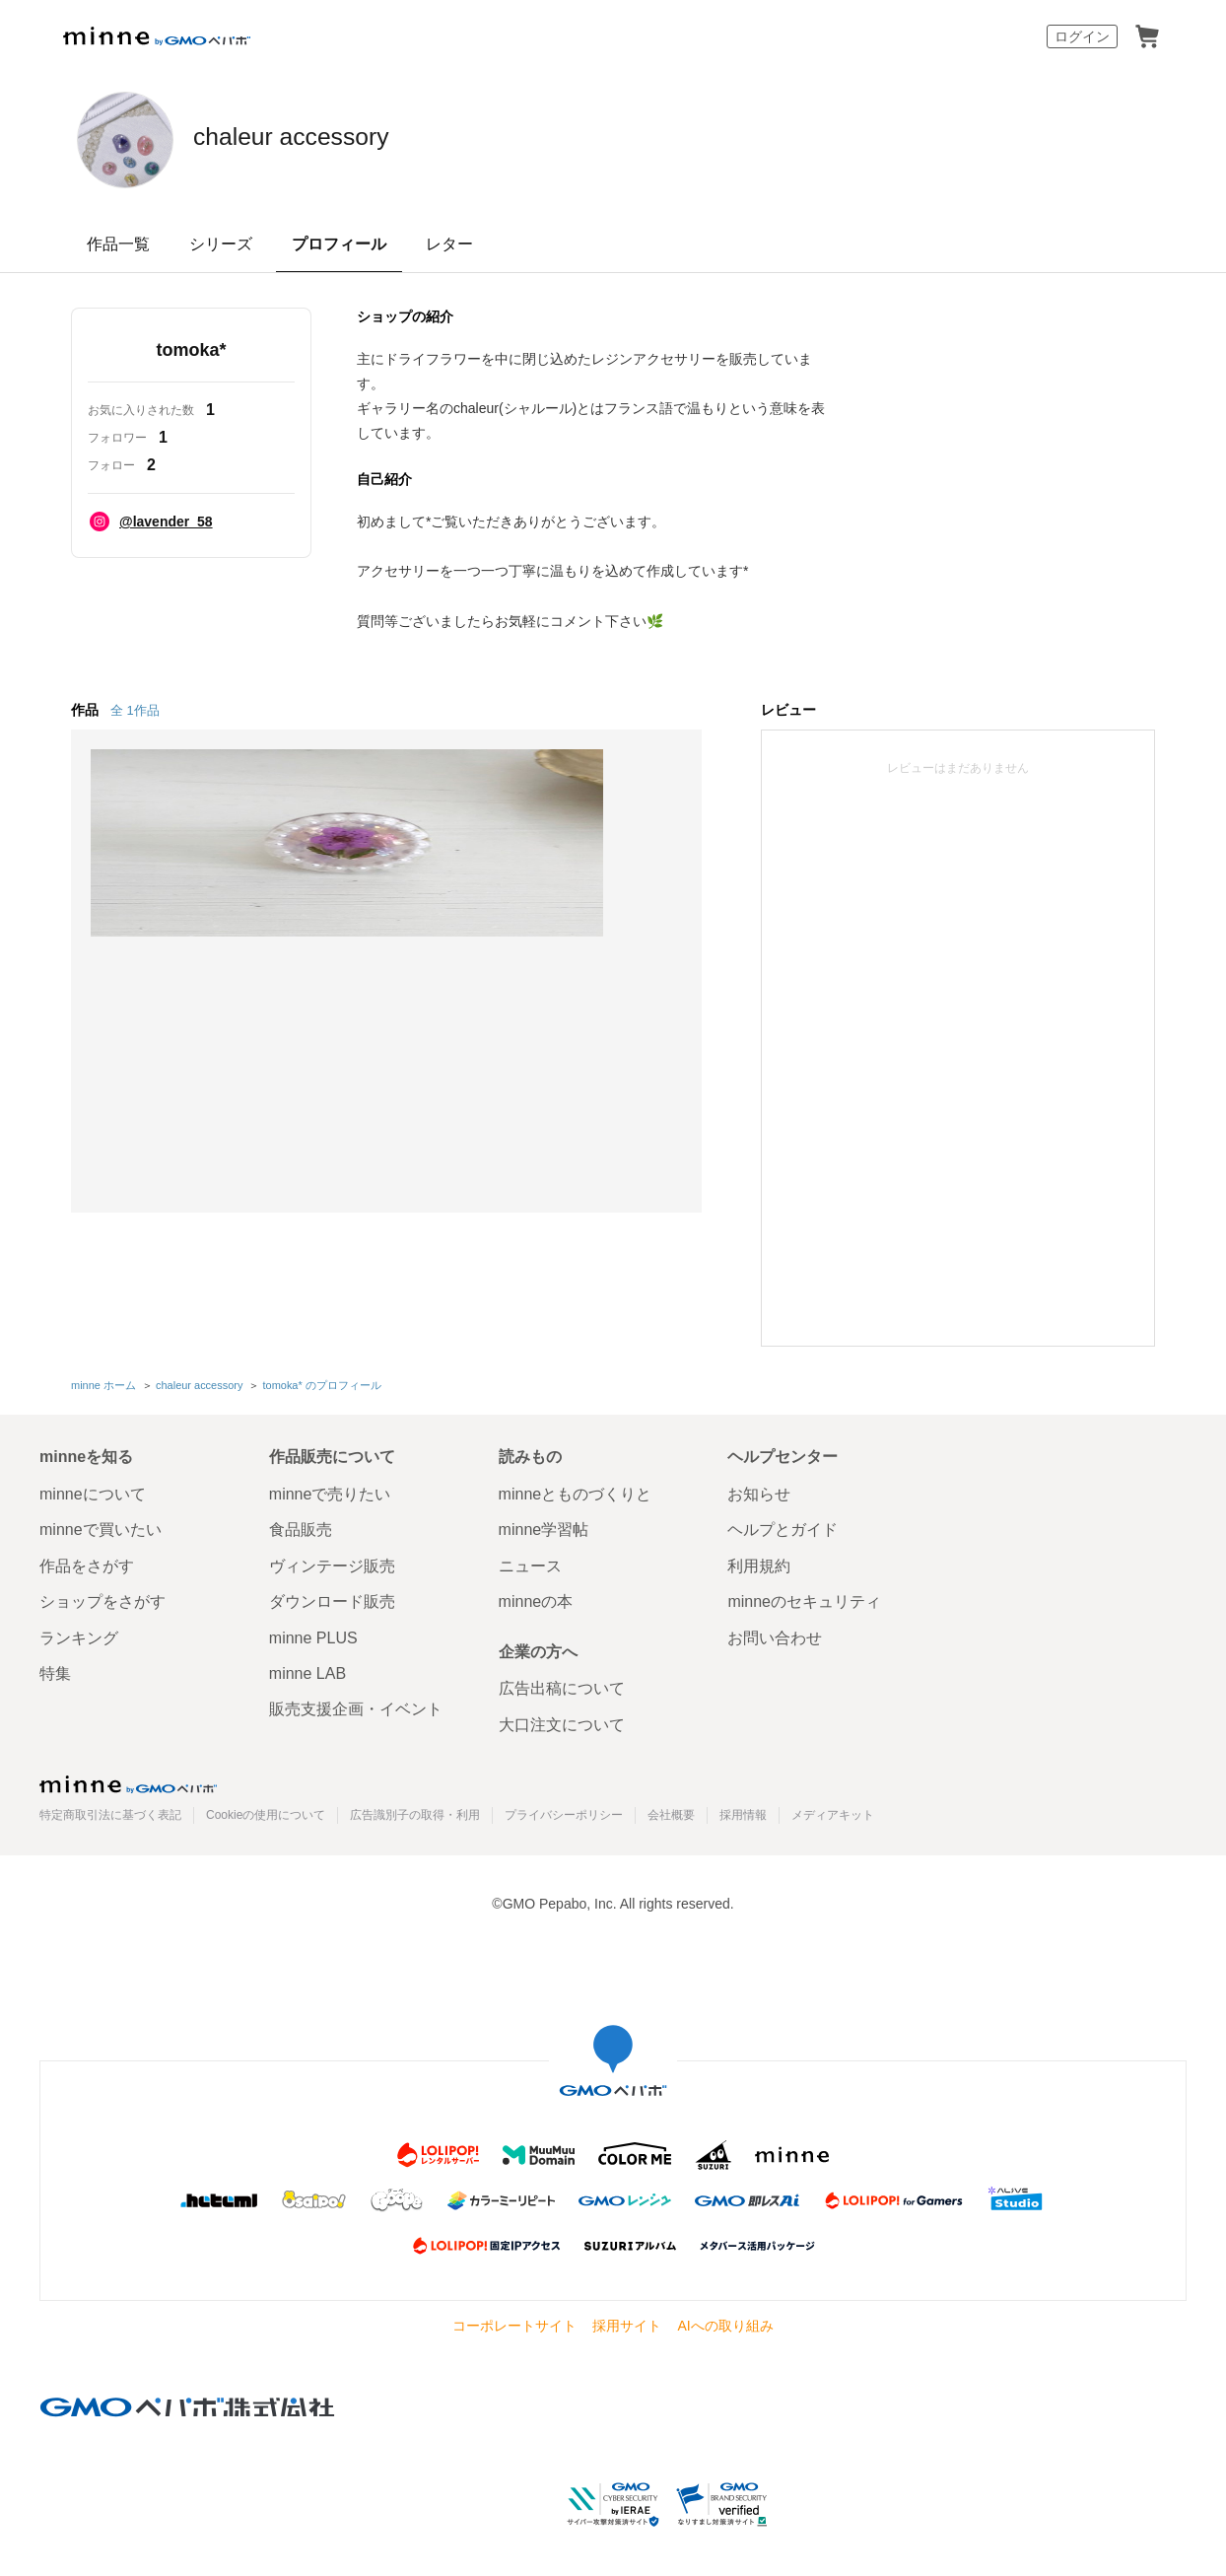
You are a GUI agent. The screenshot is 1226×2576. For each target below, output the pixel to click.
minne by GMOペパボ (156, 36)
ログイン (1082, 36)
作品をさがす (86, 1562)
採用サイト (626, 2322)
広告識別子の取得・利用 (415, 1812)
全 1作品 (135, 710)
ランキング (78, 1634)
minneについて (92, 1490)
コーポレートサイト (514, 2322)
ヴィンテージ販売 (332, 1562)
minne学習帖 (544, 1526)
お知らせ (758, 1490)
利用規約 (758, 1562)
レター (449, 244)
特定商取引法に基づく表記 (110, 1812)
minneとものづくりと (575, 1490)
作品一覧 (118, 244)
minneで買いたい (100, 1526)
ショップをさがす (102, 1598)
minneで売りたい (330, 1490)
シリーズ (220, 244)
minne (128, 1781)
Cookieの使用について (265, 1812)
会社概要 (671, 1812)
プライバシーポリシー (564, 1812)
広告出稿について (562, 1685)
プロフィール (339, 244)
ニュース (530, 1562)
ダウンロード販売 (332, 1598)
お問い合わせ (774, 1634)
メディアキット (832, 1812)
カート (1147, 36)
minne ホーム (103, 1383)
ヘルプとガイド (782, 1526)
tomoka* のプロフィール (320, 1383)
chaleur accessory (352, 138)
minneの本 (536, 1598)
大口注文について (562, 1720)
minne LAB (307, 1669)
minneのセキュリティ (804, 1598)
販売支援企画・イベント (356, 1706)
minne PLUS (313, 1634)
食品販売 (300, 1526)
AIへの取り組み (725, 2322)
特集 (55, 1669)
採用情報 (743, 1812)
